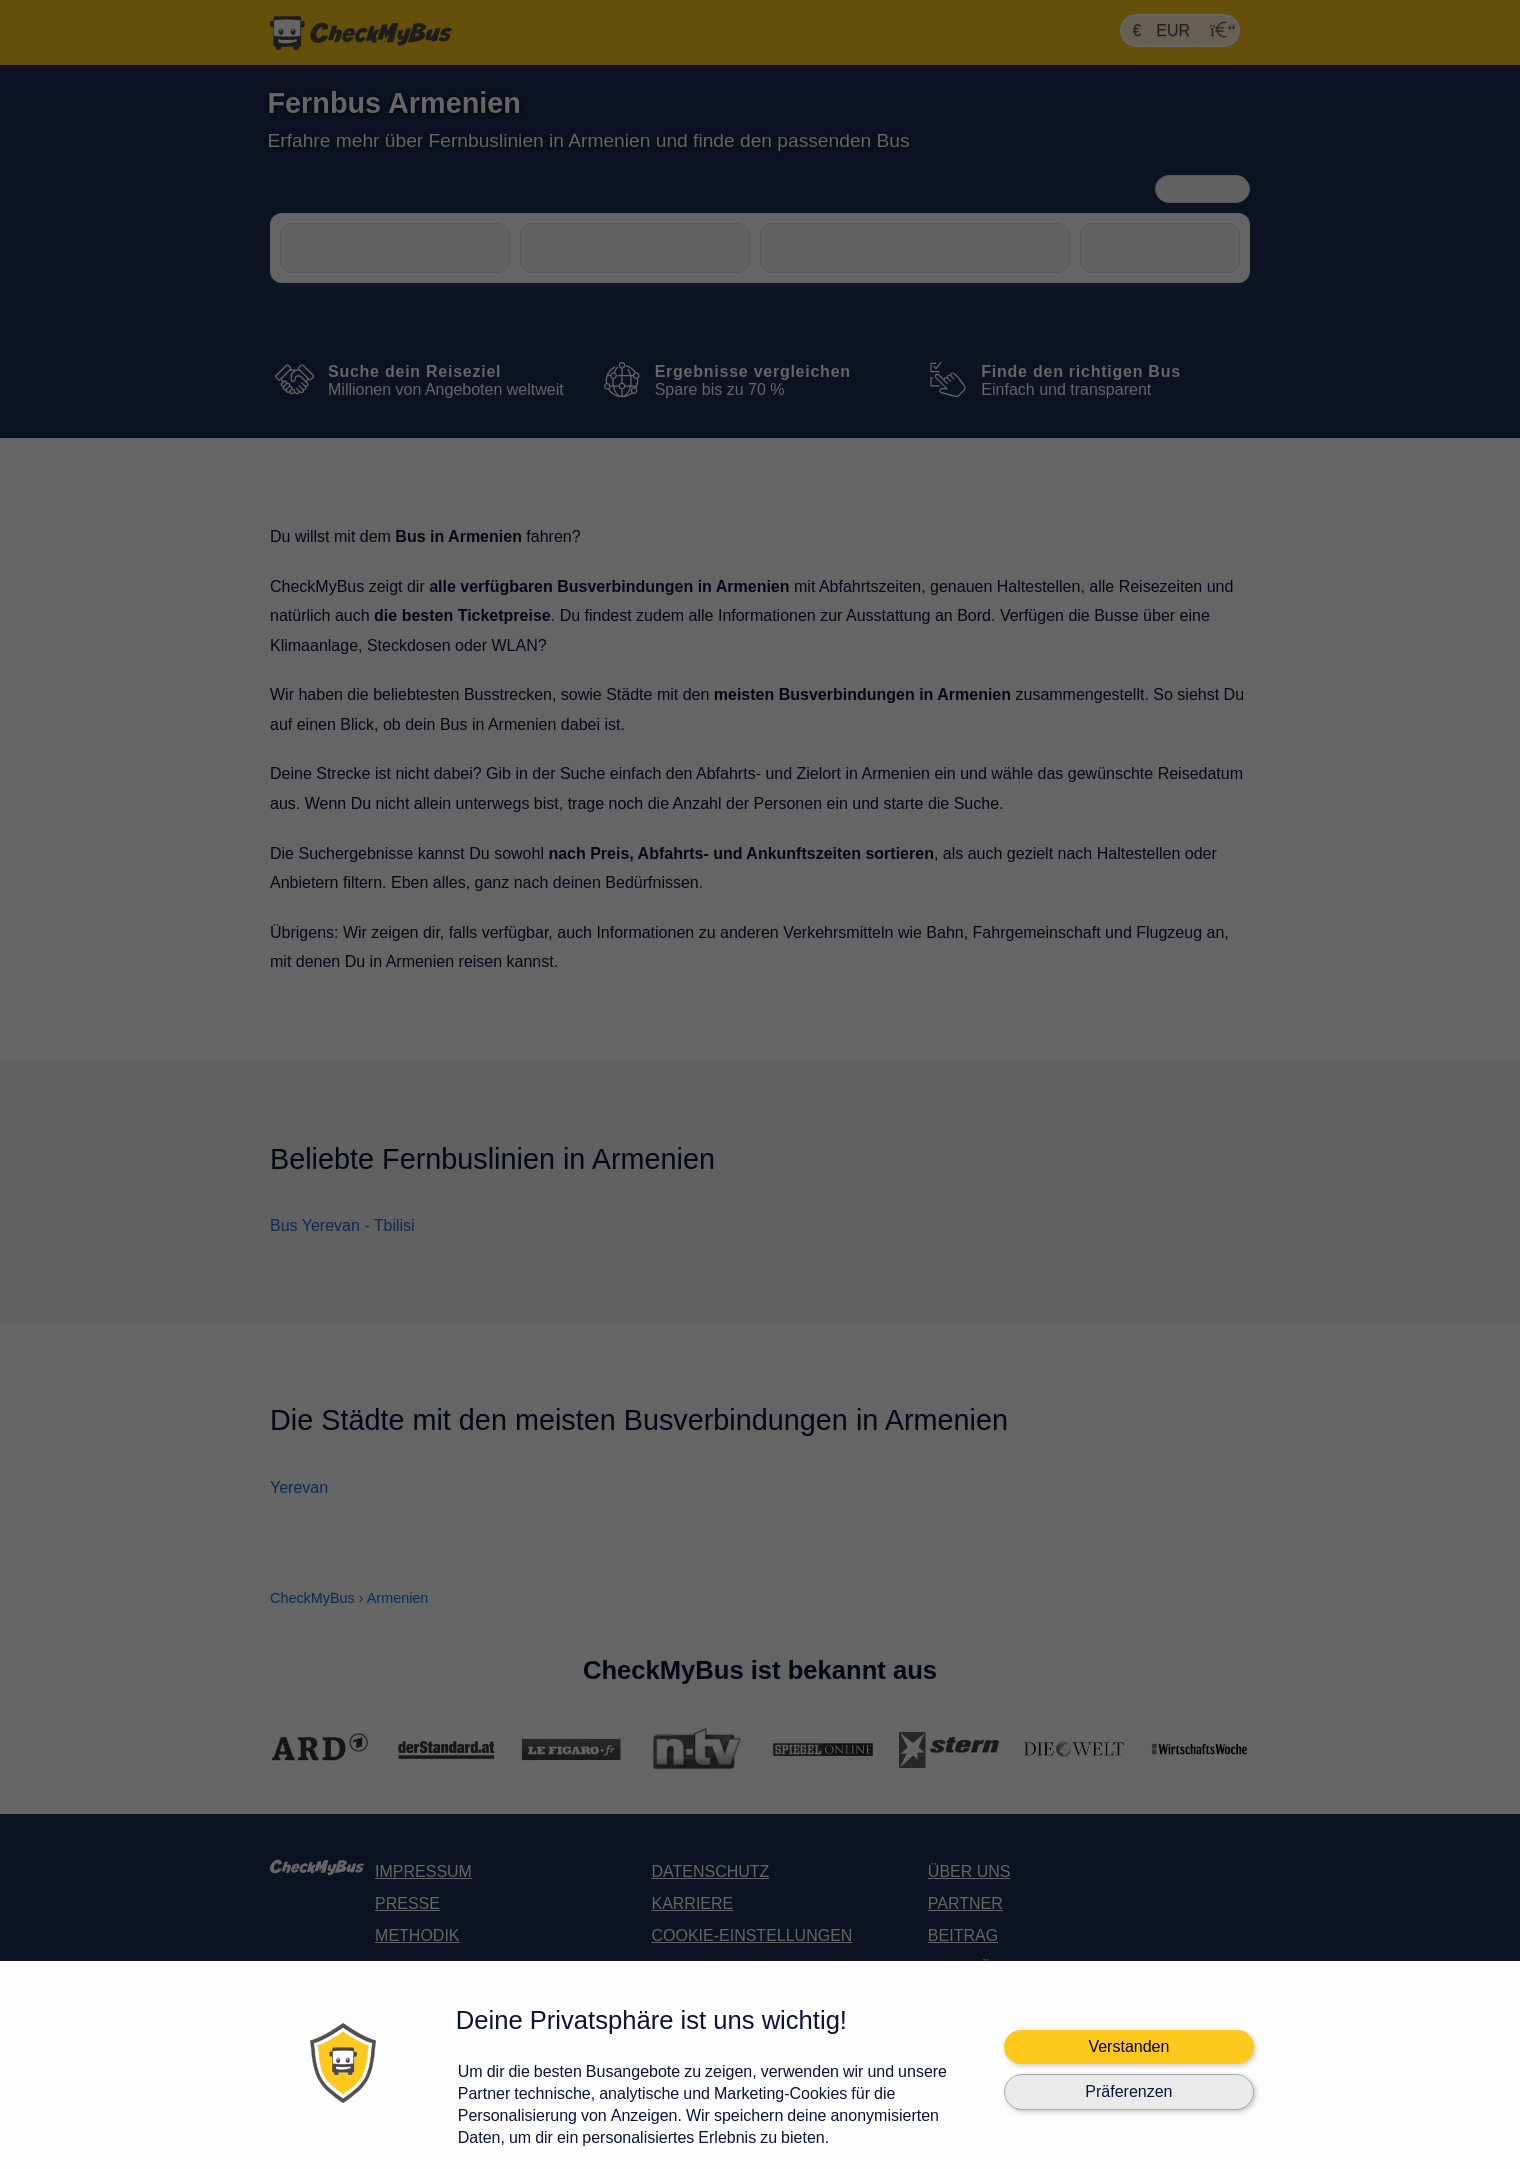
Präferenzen (1128, 2091)
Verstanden (1128, 2046)
